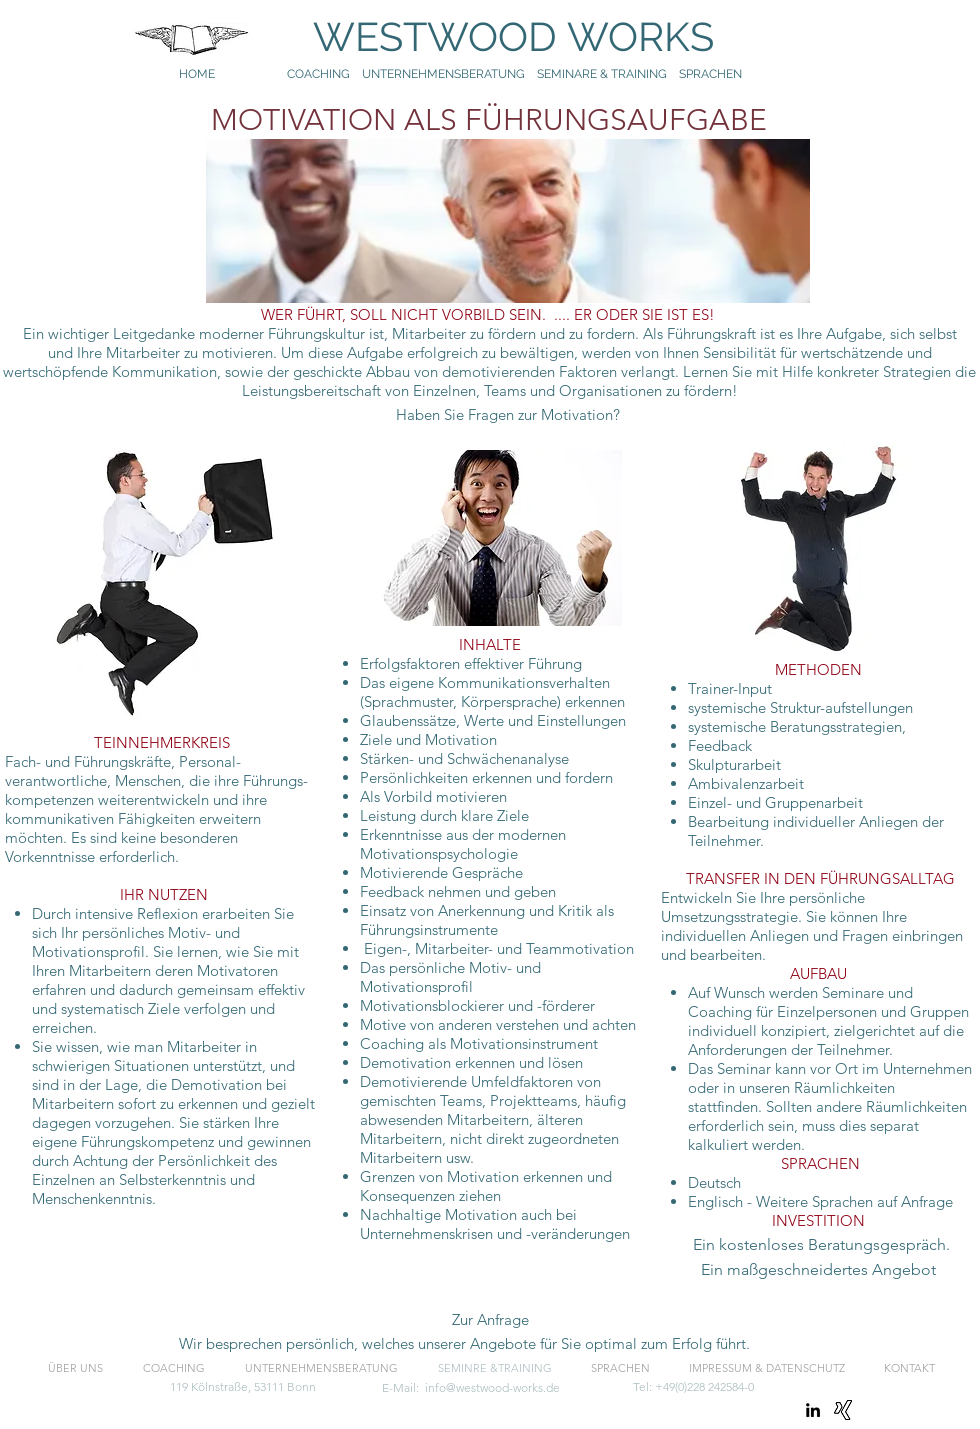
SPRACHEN (712, 74)
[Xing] (843, 1410)
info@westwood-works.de (492, 1387)
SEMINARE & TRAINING (602, 74)
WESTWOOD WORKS (494, 36)
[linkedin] (813, 1410)
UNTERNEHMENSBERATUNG (449, 74)
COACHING (318, 74)
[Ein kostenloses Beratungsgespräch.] (823, 1245)
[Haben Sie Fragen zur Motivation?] (507, 415)
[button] (818, 1270)
